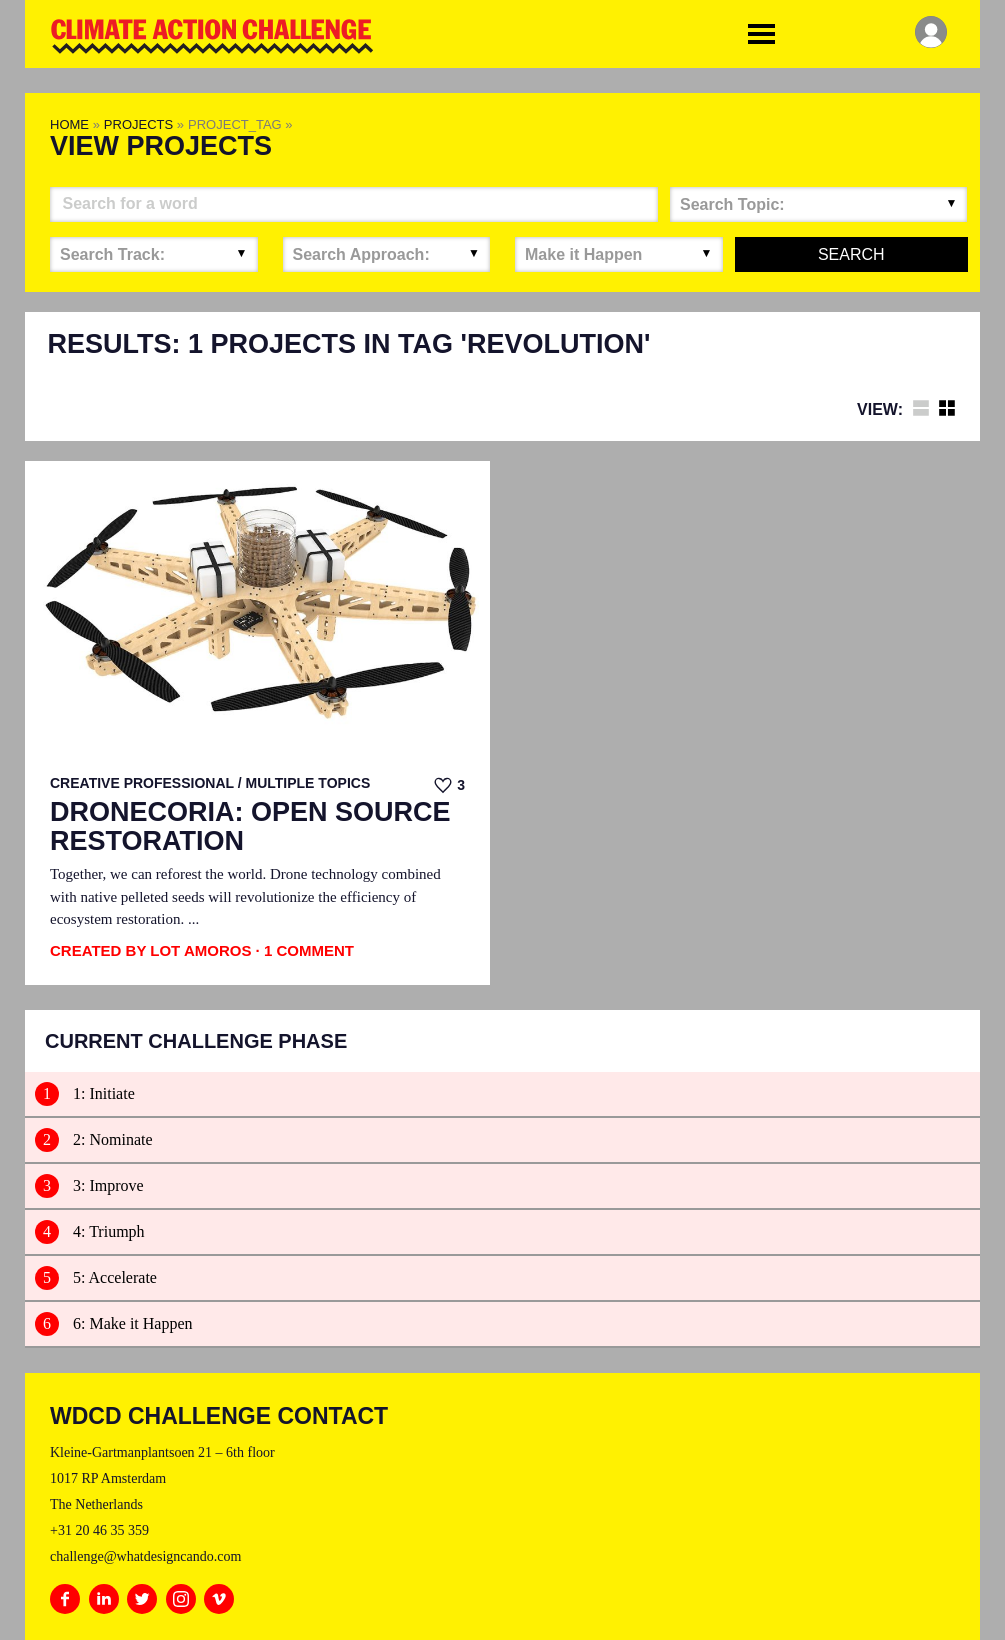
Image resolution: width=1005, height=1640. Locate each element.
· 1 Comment (305, 950)
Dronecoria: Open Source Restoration (250, 827)
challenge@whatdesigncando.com (145, 1556)
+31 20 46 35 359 (99, 1530)
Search (851, 254)
